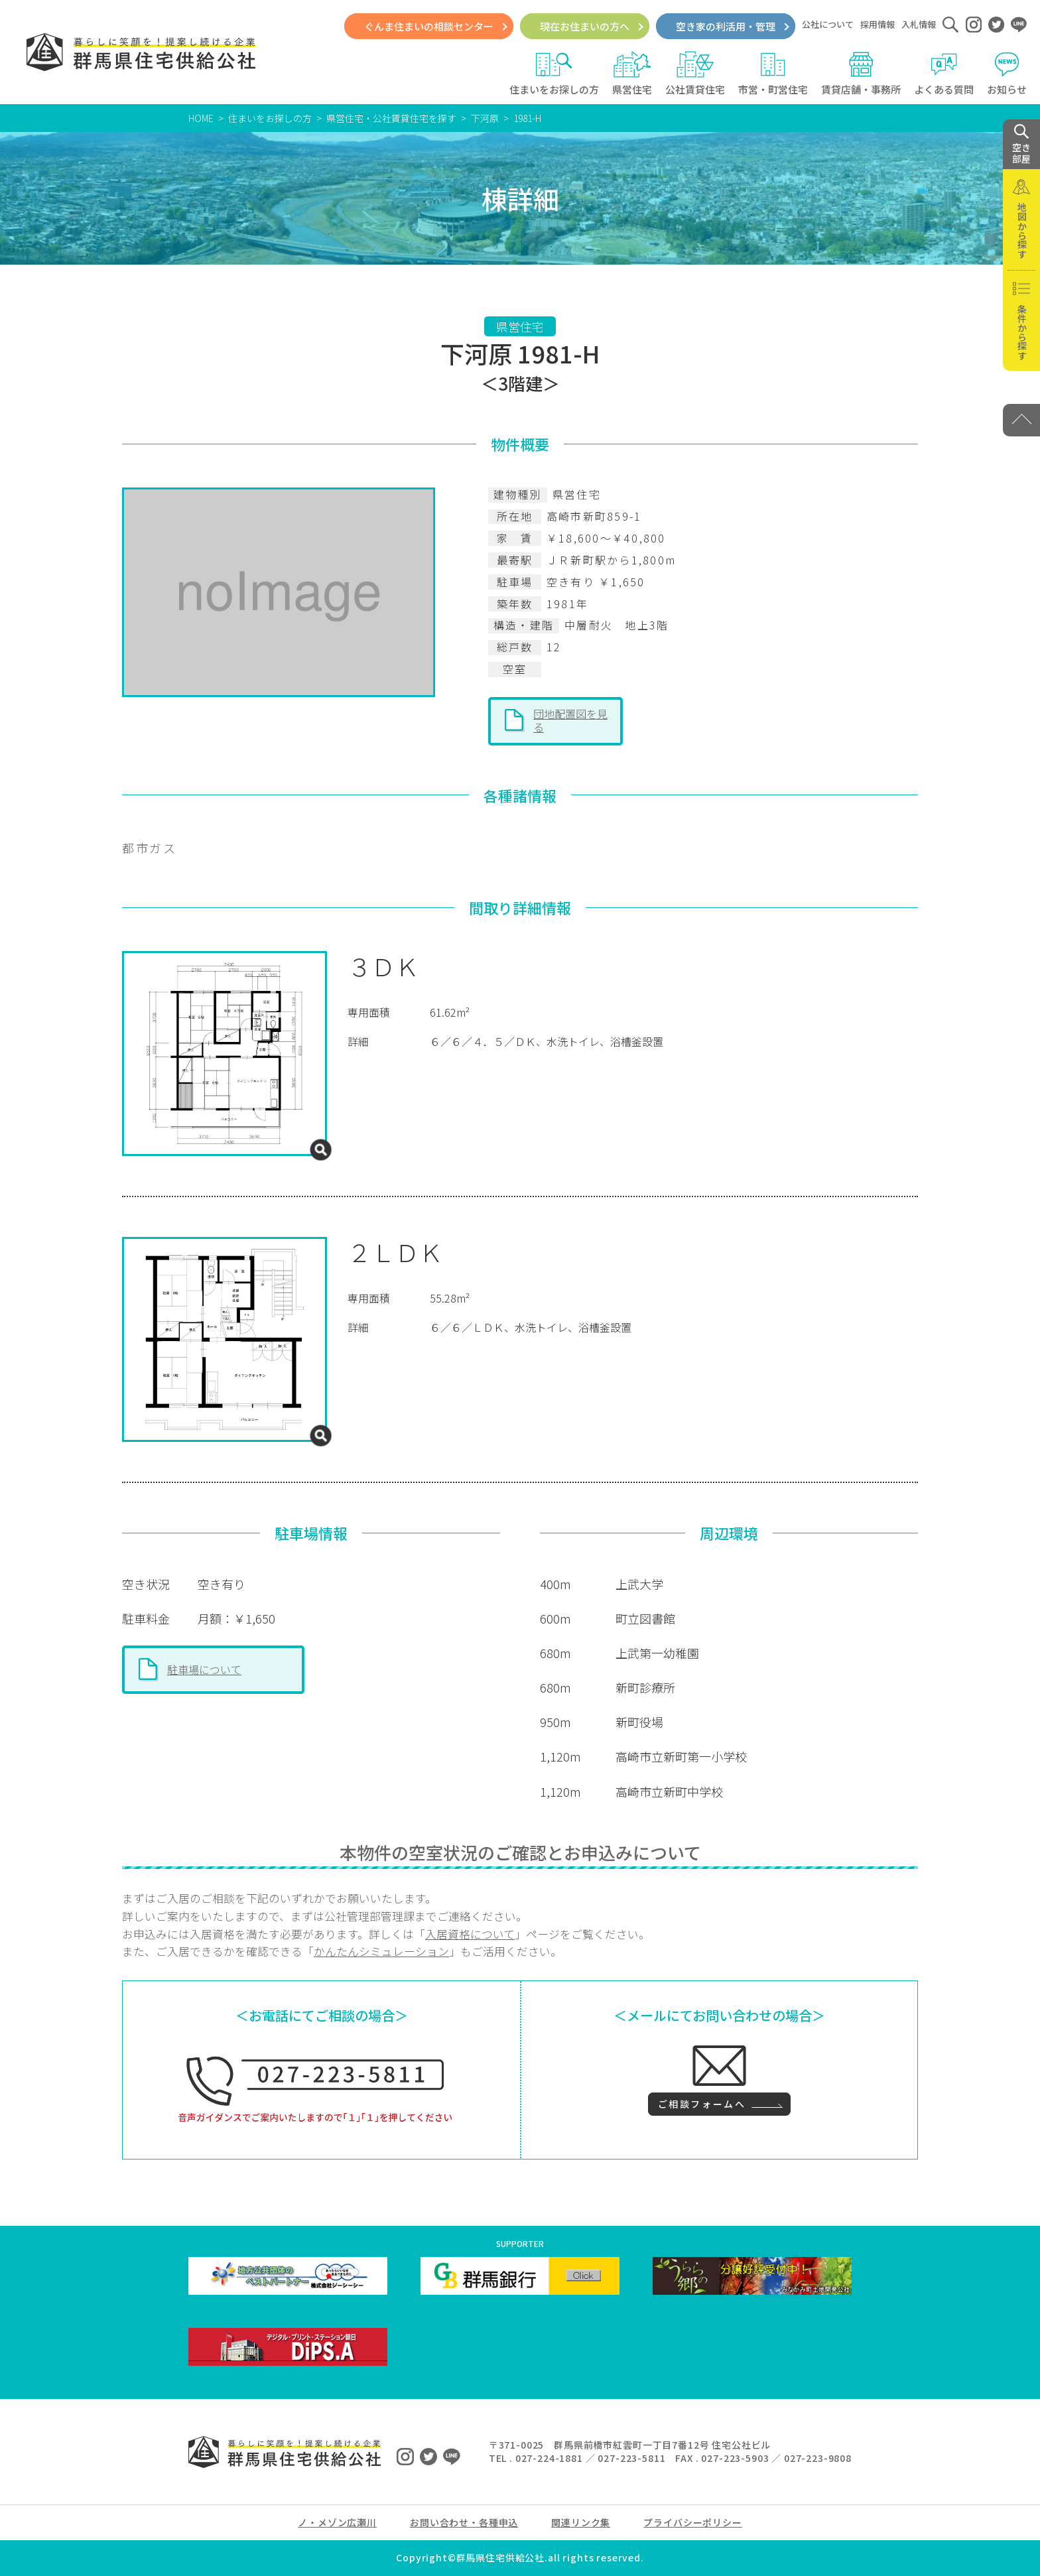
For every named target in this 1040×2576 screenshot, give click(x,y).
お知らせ (1007, 73)
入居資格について (470, 1934)
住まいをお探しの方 (554, 73)
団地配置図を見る (570, 720)
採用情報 (877, 24)
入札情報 (918, 24)
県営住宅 (632, 73)
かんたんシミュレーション (381, 1951)
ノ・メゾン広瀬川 (337, 2522)
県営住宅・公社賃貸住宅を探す (391, 118)
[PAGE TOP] (1021, 420)
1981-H (527, 118)
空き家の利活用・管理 (725, 26)
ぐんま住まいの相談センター (428, 26)
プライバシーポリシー (692, 2522)
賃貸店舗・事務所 (861, 73)
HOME (201, 118)
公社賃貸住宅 (695, 73)
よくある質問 (944, 73)
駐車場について (204, 1669)
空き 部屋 (1021, 144)
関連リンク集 (580, 2522)
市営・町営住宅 (773, 73)
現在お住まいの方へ (584, 26)
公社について (828, 24)
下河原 (485, 118)
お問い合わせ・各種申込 (464, 2522)
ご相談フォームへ (702, 2103)
